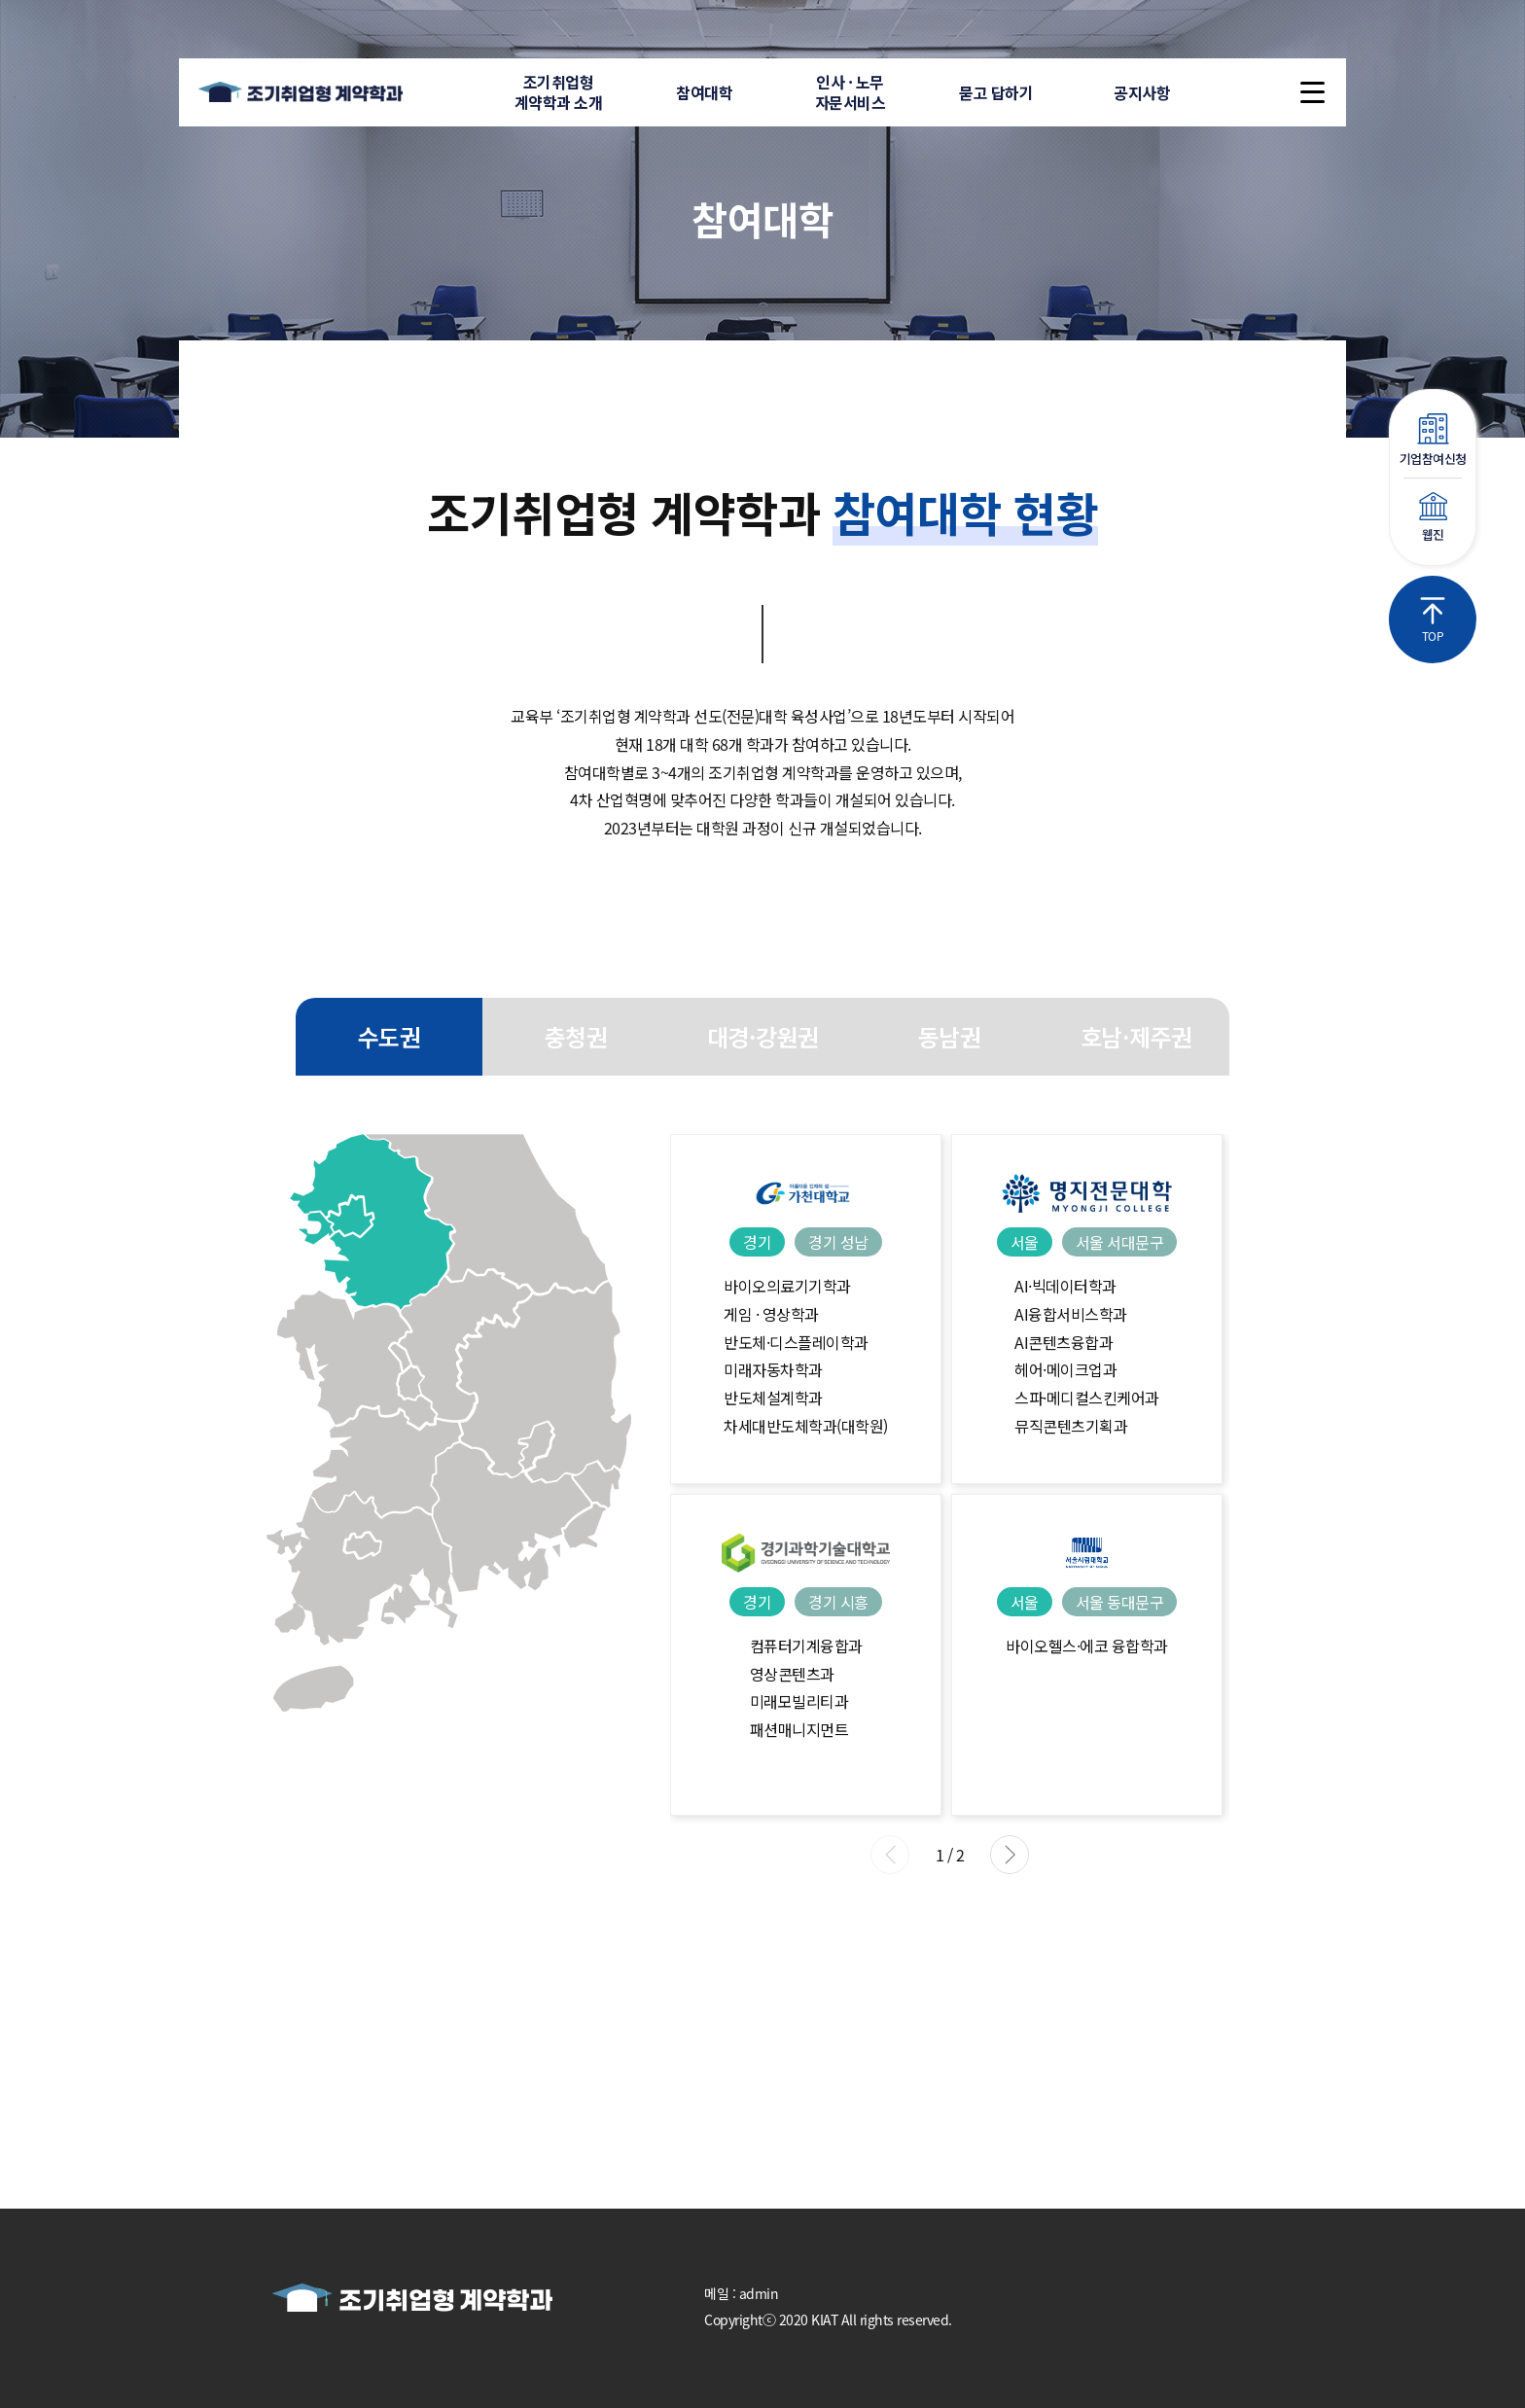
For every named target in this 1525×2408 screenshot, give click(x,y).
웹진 (1432, 518)
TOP (1432, 620)
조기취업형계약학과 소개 (558, 92)
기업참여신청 (1432, 440)
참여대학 (704, 92)
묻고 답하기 (996, 92)
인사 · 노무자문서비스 (850, 92)
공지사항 (1142, 92)
